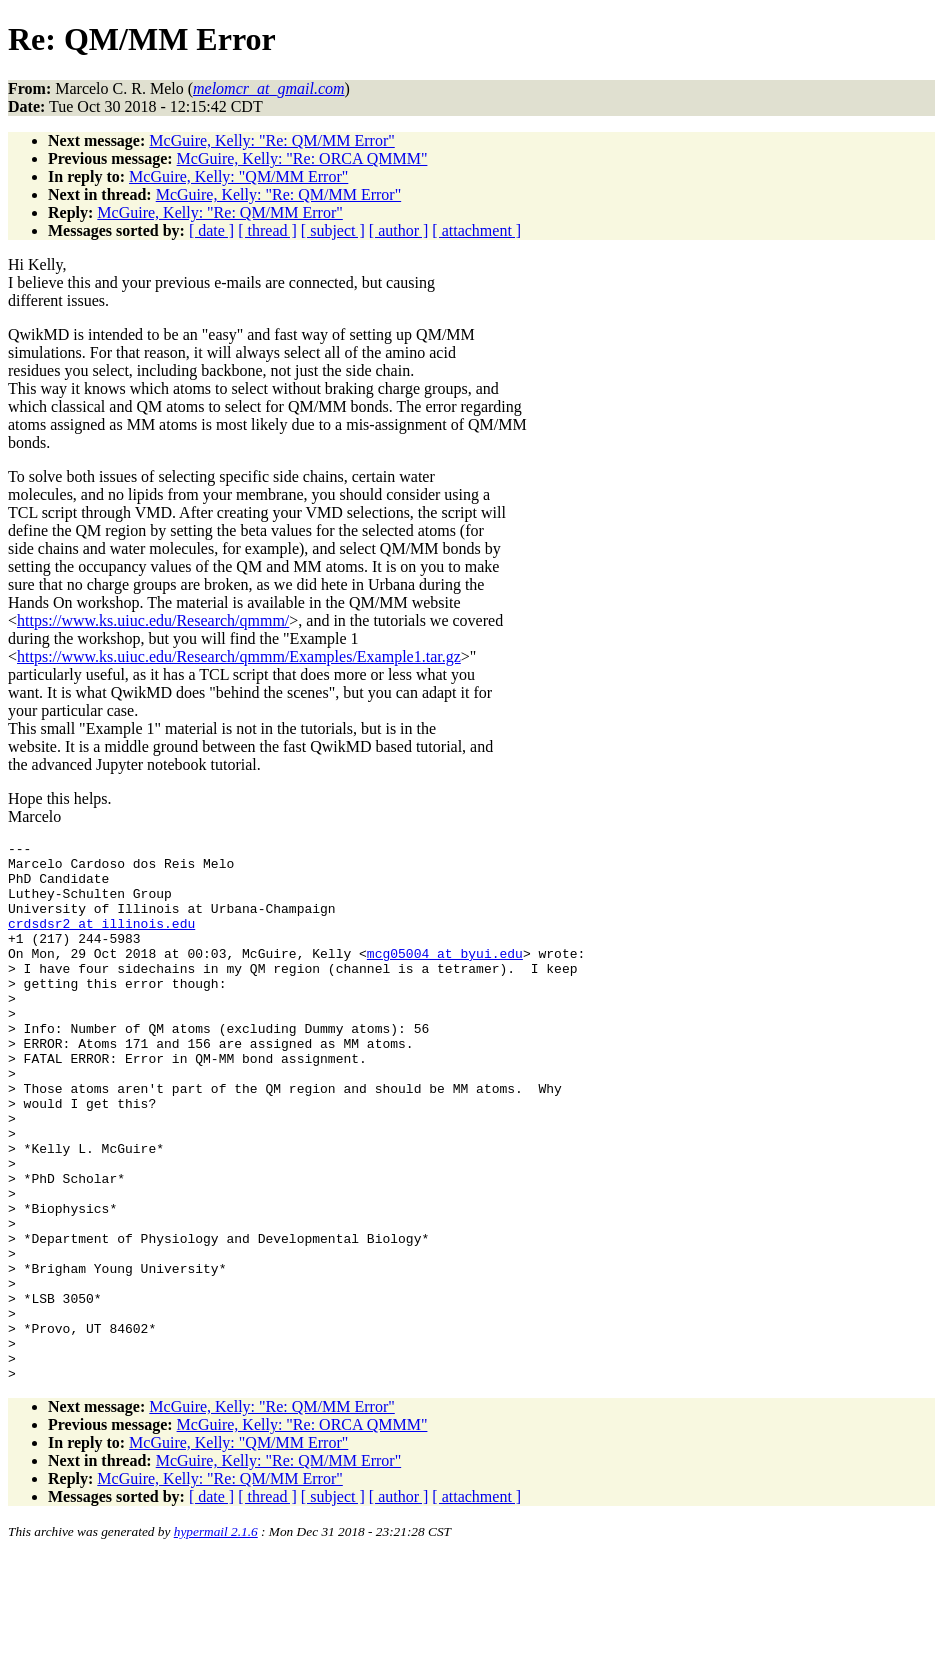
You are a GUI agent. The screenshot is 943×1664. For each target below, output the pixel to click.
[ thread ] (267, 230)
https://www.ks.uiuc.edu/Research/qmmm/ (153, 620)
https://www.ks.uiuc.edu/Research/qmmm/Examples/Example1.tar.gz (239, 656)
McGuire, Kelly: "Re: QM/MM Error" (271, 140)
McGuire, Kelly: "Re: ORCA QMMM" (302, 158)
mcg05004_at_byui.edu (445, 977)
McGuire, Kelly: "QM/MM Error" (238, 176)
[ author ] (399, 230)
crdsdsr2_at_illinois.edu (101, 941)
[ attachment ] (476, 230)
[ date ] (211, 230)
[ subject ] (333, 230)
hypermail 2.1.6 (216, 1639)
